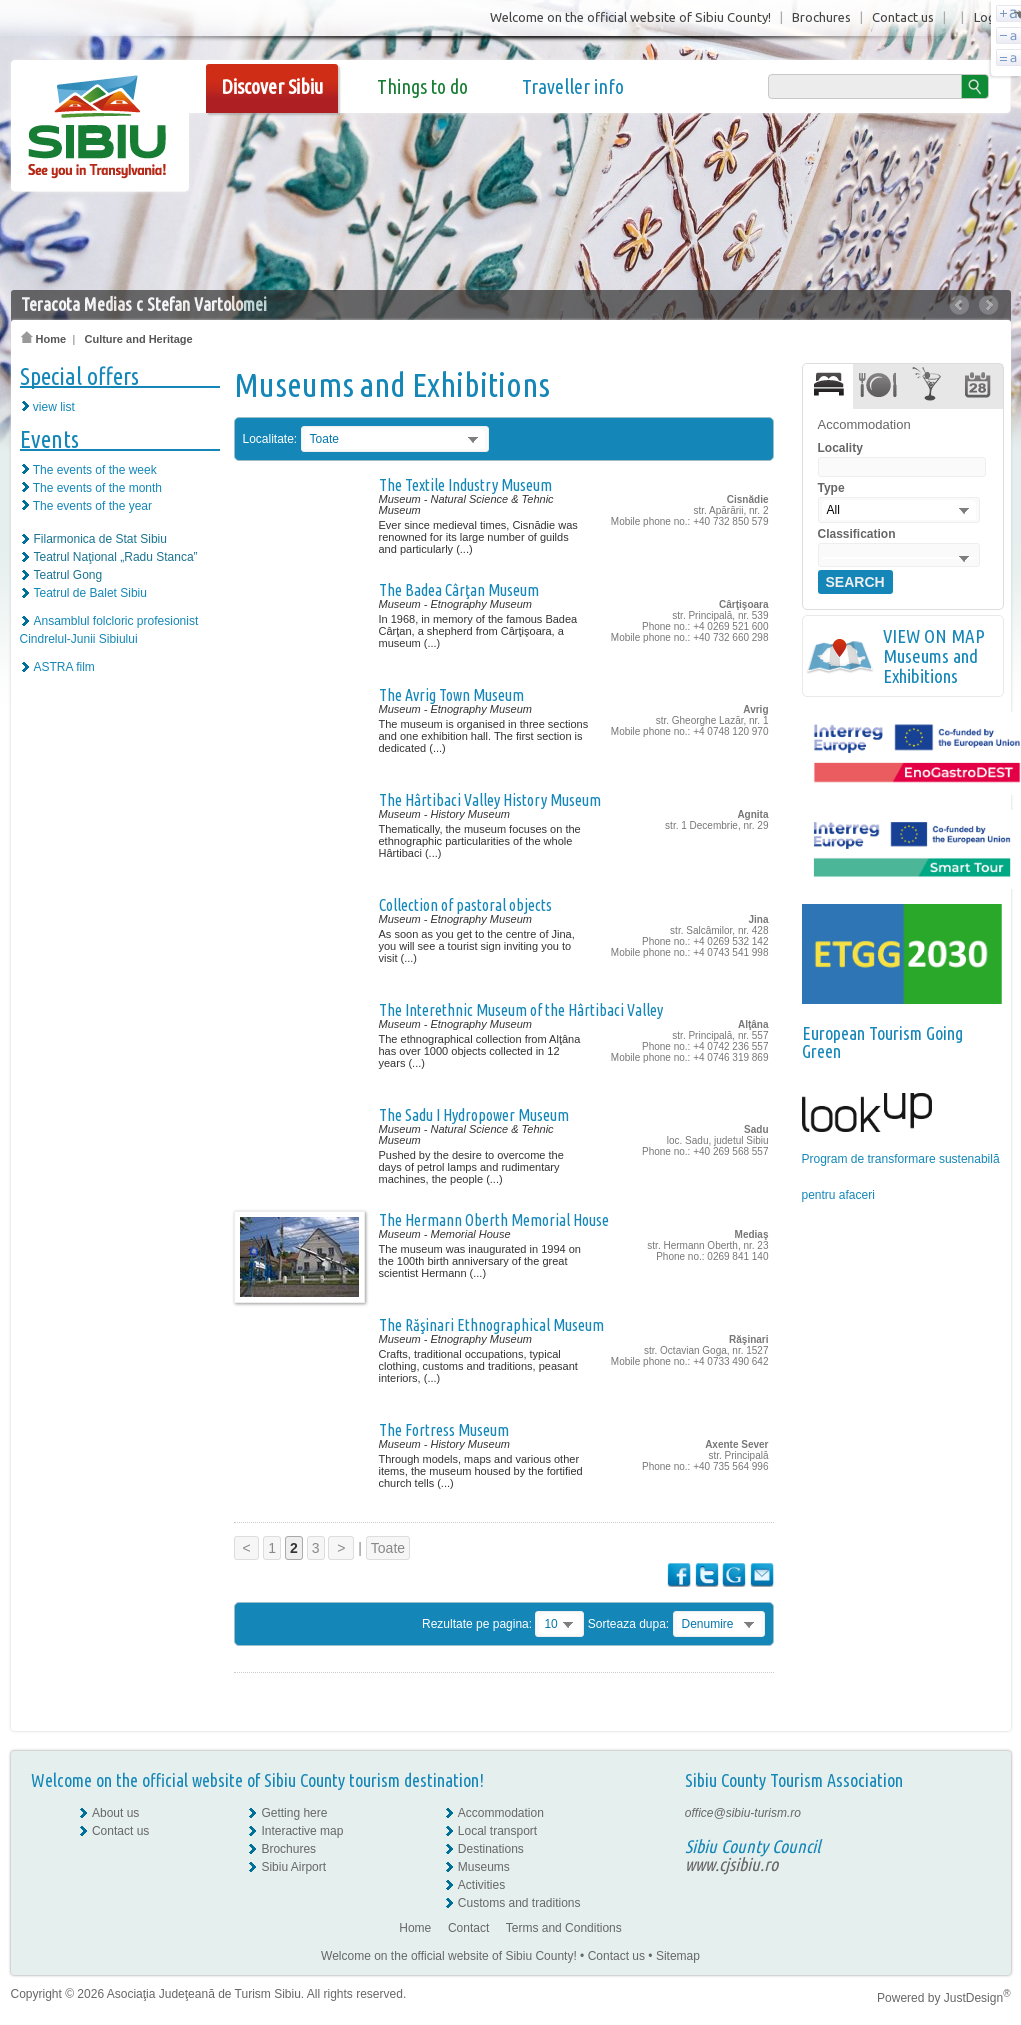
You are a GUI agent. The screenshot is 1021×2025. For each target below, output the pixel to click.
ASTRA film (64, 667)
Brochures (821, 17)
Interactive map (302, 1831)
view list (54, 407)
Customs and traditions (519, 1903)
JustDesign (977, 1998)
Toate (388, 1548)
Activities (481, 1885)
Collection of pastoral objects (465, 905)
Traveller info (573, 86)
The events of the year (92, 506)
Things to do (422, 86)
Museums (484, 1867)
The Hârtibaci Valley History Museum (490, 800)
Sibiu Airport (293, 1867)
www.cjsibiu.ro (731, 1864)
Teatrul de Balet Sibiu (90, 593)
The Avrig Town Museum (451, 695)
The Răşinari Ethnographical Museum (491, 1325)
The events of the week (95, 470)
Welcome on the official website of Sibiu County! (630, 17)
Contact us (903, 17)
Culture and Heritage (138, 339)
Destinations (491, 1849)
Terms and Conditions (564, 1928)
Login (990, 17)
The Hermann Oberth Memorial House (494, 1220)
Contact (468, 1928)
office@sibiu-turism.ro (743, 1813)
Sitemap (678, 1956)
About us (115, 1813)
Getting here (294, 1813)
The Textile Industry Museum (465, 485)
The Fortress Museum (444, 1430)
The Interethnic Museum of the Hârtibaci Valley (521, 1010)
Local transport (497, 1831)
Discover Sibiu (272, 86)
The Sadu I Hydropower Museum (474, 1115)
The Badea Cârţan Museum (459, 590)
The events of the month (97, 488)
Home (44, 339)
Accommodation (501, 1813)
